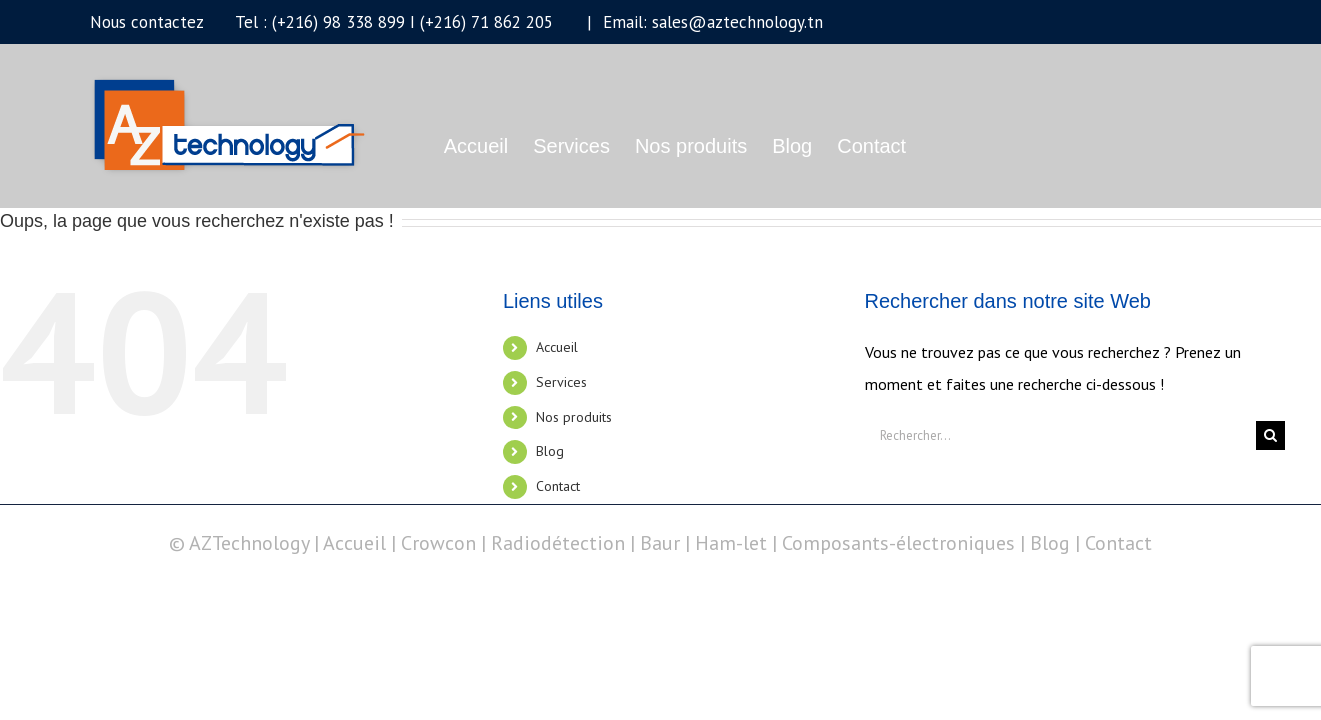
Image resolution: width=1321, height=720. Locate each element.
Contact (558, 486)
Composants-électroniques (898, 543)
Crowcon (438, 543)
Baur (660, 543)
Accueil (557, 347)
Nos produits (574, 417)
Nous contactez (146, 22)
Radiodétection (558, 543)
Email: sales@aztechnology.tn (710, 22)
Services (561, 382)
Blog (550, 451)
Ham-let (731, 543)
